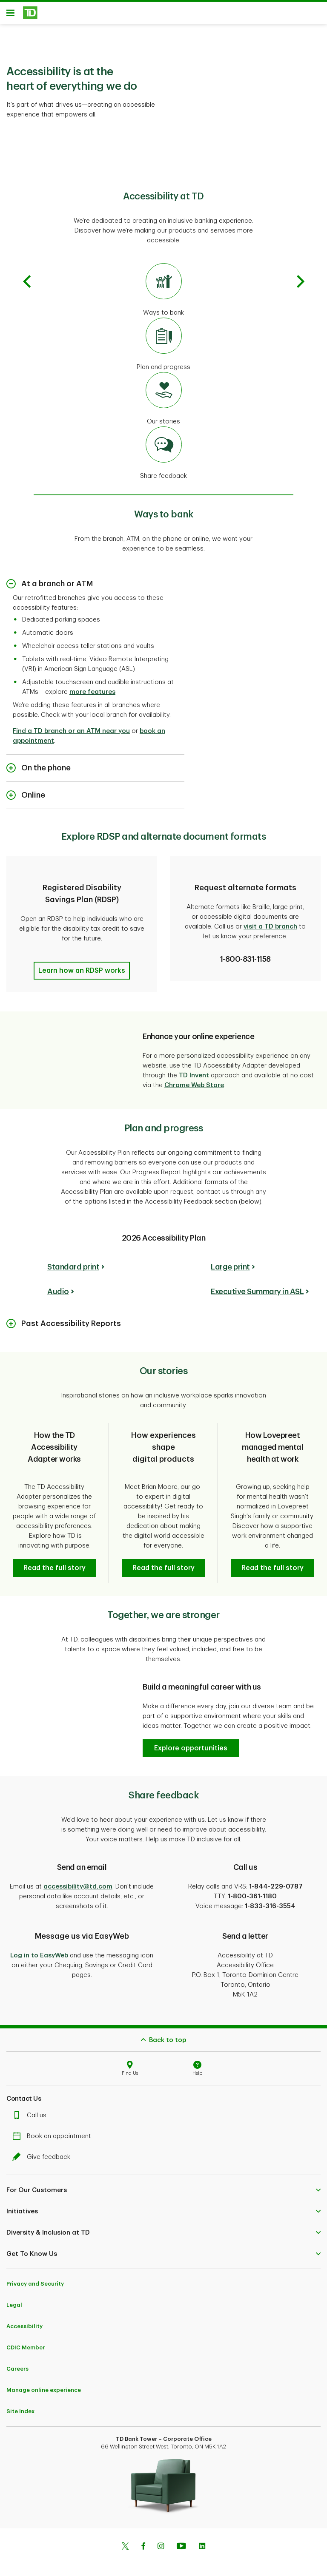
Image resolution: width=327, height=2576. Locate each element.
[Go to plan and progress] (163, 348)
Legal (14, 2298)
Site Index (20, 2404)
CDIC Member (25, 2340)
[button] (82, 964)
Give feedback (43, 2150)
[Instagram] (161, 2540)
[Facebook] (143, 2540)
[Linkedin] (202, 2540)
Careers (17, 2362)
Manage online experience (43, 2383)
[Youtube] (181, 2540)
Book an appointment (54, 2129)
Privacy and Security (35, 2277)
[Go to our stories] (163, 402)
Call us (31, 2108)
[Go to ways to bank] (163, 293)
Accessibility (24, 2319)
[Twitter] (125, 2540)
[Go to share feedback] (163, 456)
